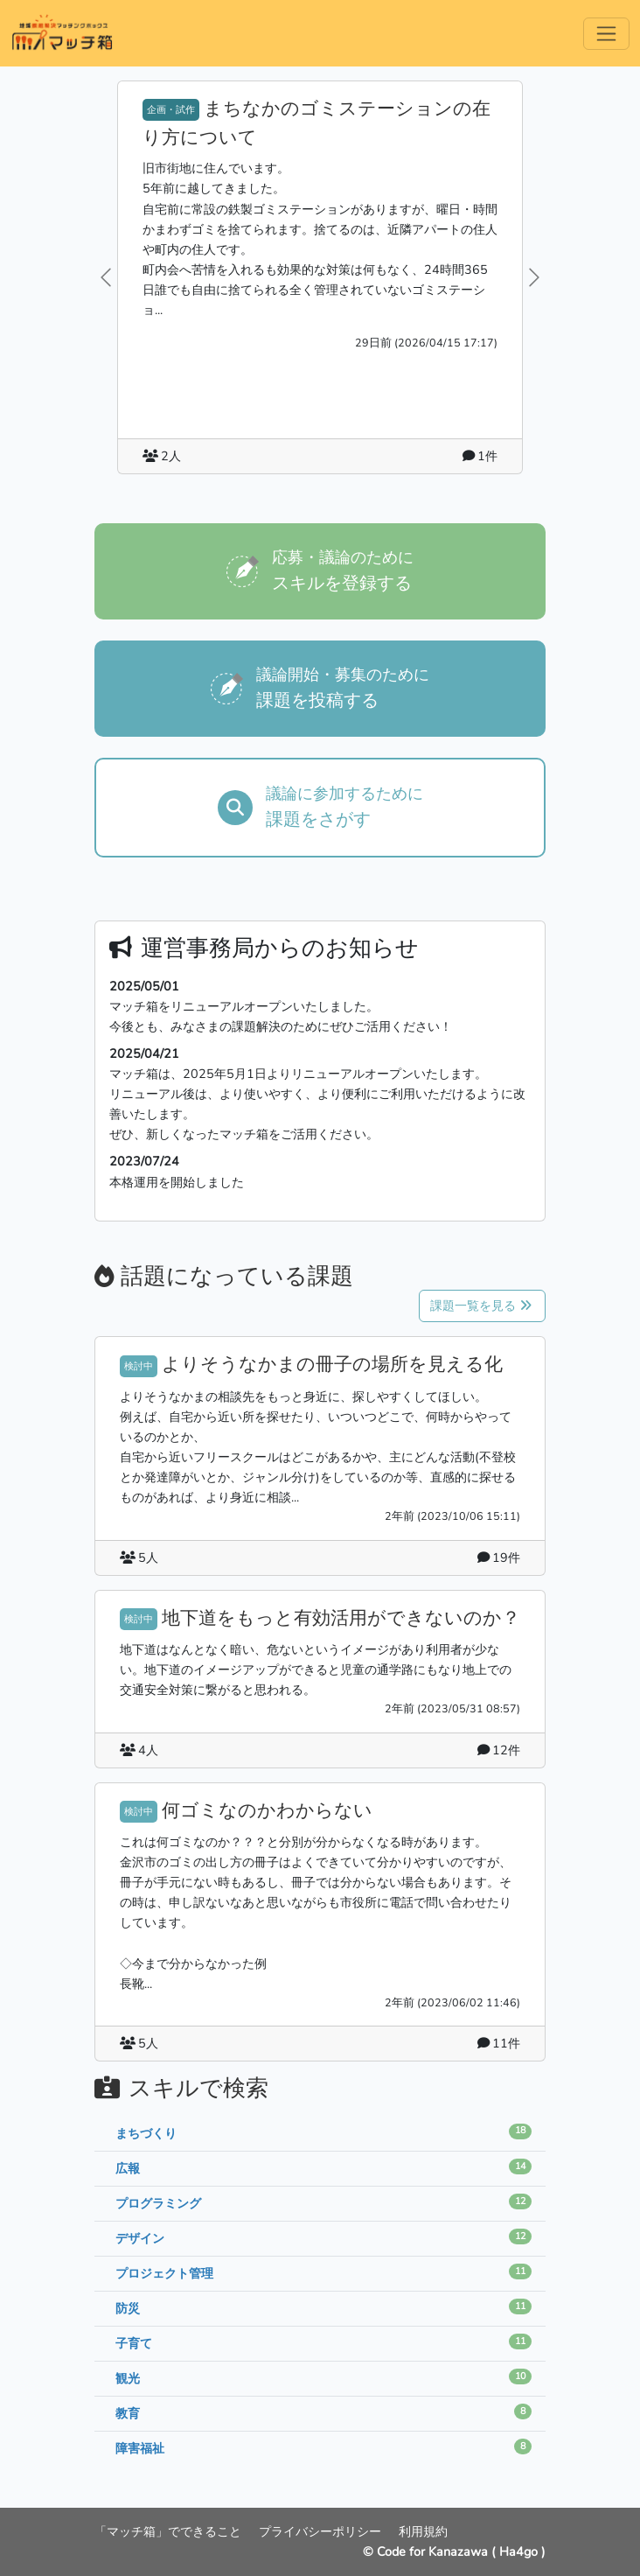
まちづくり (146, 2133)
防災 (127, 2308)
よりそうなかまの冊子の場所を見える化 (332, 1364)
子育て (133, 2343)
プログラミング (158, 2203)
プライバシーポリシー (322, 2531)
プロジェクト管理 (164, 2273)
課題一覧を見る (481, 1305)
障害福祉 (139, 2448)
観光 (127, 2378)
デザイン (139, 2238)
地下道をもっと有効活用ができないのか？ (341, 1618)
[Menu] (606, 34)
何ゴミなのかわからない (267, 1810)
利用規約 (423, 2531)
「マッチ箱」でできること (169, 2531)
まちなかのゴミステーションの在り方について (316, 123)
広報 (127, 2168)
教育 (127, 2413)
